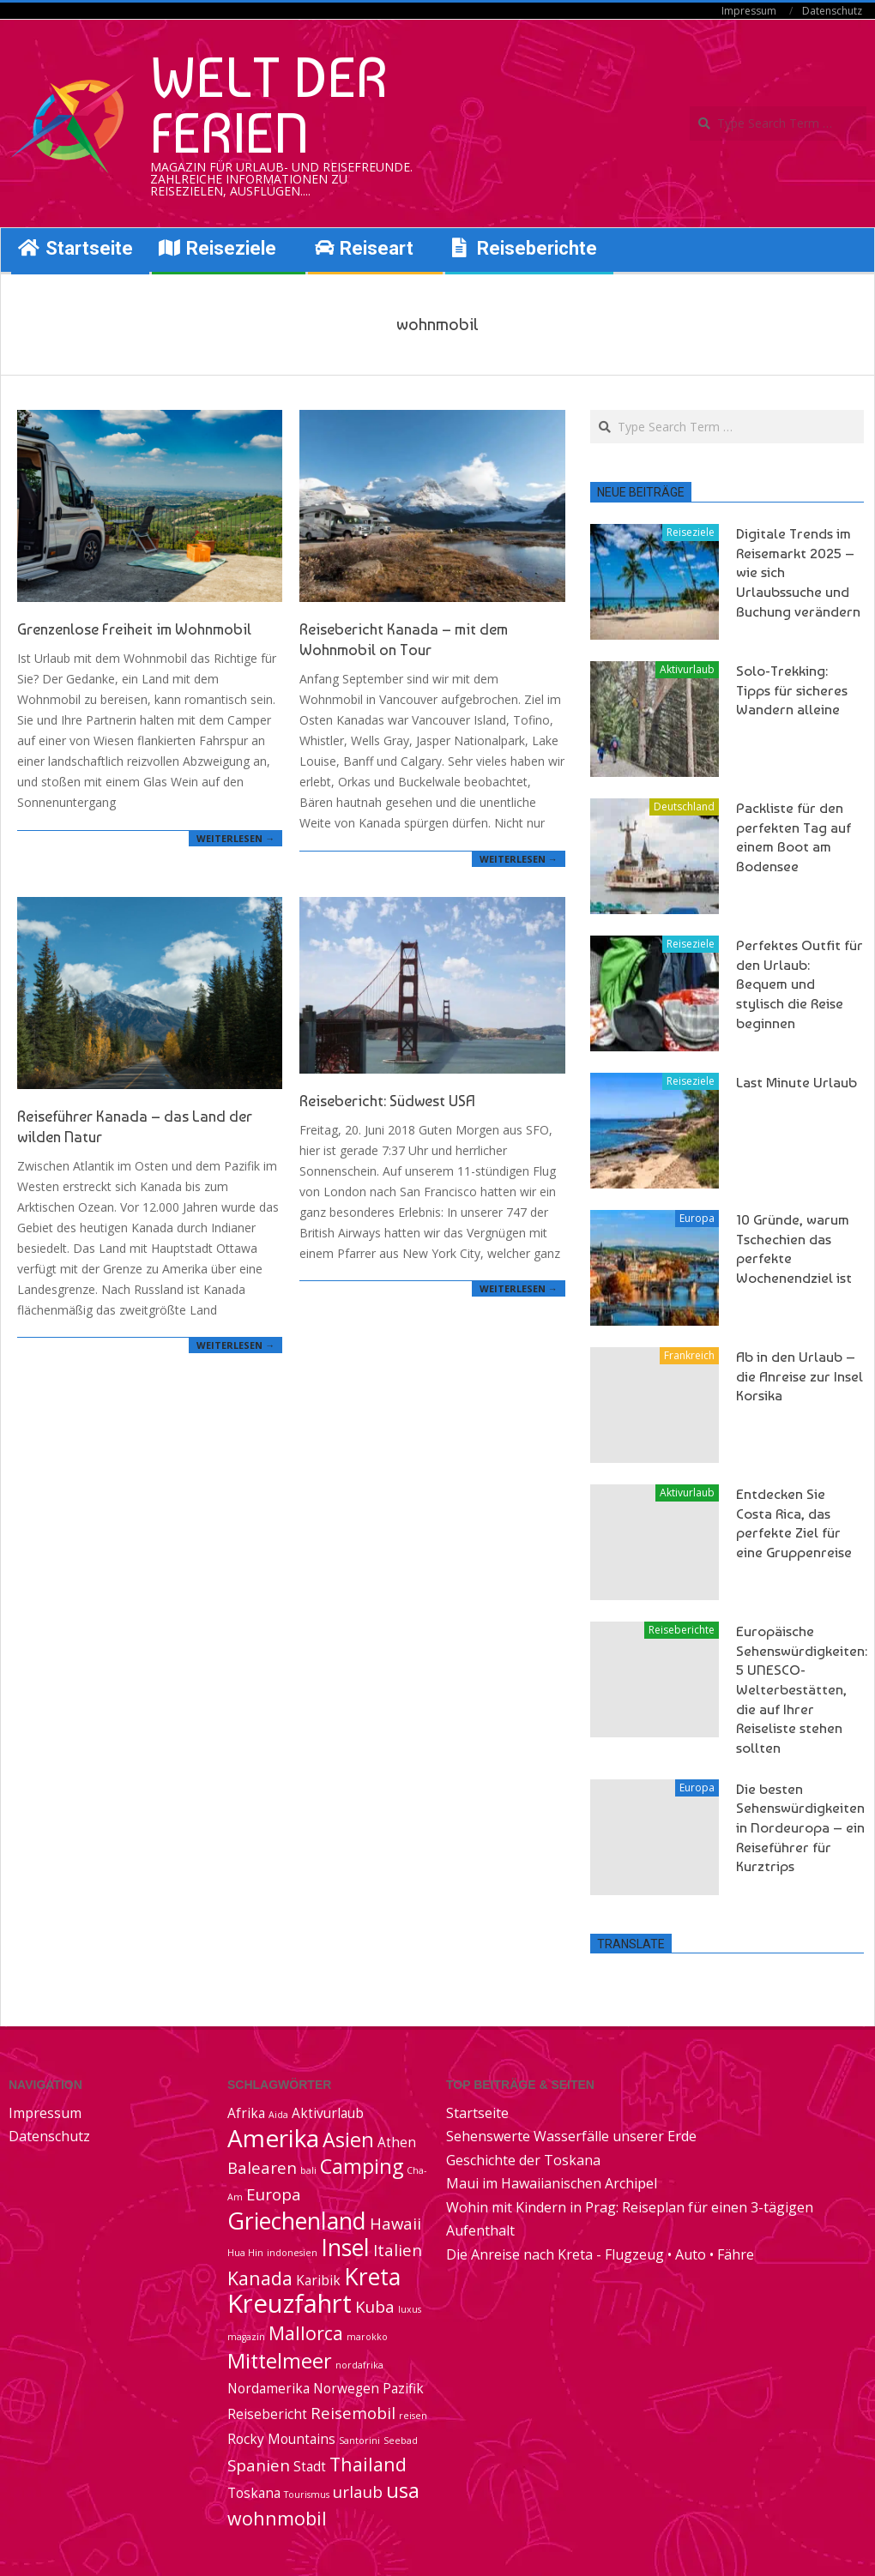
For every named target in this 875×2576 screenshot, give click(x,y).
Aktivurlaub (687, 669)
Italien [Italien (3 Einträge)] (397, 2249)
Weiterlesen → (235, 838)
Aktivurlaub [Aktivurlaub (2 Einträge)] (328, 2113)
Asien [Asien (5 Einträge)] (348, 2139)
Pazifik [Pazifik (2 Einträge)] (403, 2388)
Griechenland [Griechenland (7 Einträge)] (296, 2221)
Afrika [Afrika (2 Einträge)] (246, 2113)
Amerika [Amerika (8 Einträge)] (273, 2138)
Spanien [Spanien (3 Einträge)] (258, 2465)
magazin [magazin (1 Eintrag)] (246, 2337)
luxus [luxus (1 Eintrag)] (409, 2309)
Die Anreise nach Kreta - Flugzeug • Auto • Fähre (600, 2254)
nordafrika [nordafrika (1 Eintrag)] (359, 2365)
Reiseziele (691, 532)
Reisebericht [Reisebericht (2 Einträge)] (267, 2413)
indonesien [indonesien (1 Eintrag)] (292, 2253)
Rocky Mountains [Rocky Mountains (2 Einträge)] (281, 2438)
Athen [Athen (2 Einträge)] (396, 2142)
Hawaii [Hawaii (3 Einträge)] (395, 2223)
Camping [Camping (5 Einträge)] (361, 2166)
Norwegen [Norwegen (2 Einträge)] (346, 2388)
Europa (697, 1218)
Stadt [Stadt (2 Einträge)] (309, 2466)
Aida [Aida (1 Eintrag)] (278, 2115)
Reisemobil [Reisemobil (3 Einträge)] (353, 2412)
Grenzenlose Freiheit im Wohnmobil (134, 629)
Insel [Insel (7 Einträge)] (345, 2247)
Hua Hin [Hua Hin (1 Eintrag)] (245, 2253)
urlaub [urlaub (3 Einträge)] (358, 2491)
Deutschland (684, 806)
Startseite (477, 2113)
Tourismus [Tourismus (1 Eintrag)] (306, 2495)
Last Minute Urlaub (796, 1082)
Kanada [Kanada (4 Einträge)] (260, 2278)
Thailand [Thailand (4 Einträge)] (368, 2464)
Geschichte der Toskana (523, 2160)
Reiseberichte (682, 1629)
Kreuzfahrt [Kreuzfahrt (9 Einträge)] (289, 2303)
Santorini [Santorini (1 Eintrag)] (359, 2441)
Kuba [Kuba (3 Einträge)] (375, 2306)
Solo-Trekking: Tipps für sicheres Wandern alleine (792, 690)
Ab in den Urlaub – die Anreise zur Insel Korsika (799, 1376)
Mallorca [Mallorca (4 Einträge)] (306, 2332)
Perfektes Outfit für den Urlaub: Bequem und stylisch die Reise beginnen (799, 984)
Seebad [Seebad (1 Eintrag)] (400, 2441)
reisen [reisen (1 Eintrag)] (413, 2416)
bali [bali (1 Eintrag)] (308, 2170)
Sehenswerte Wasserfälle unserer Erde (571, 2136)
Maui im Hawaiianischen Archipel (551, 2183)
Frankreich (689, 1355)
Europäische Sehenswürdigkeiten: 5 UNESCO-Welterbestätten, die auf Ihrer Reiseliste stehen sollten (801, 1689)
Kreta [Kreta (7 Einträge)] (372, 2276)
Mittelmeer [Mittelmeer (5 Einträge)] (279, 2360)
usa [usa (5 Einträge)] (402, 2490)
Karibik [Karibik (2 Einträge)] (318, 2280)
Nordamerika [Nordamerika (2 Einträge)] (268, 2388)
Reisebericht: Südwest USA (387, 1101)
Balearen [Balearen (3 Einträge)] (262, 2167)
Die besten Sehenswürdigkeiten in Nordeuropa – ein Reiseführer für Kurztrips (800, 1827)
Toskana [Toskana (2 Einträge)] (254, 2492)
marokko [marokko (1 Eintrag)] (367, 2337)
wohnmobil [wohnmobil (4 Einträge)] (277, 2518)
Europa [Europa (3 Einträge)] (273, 2194)
